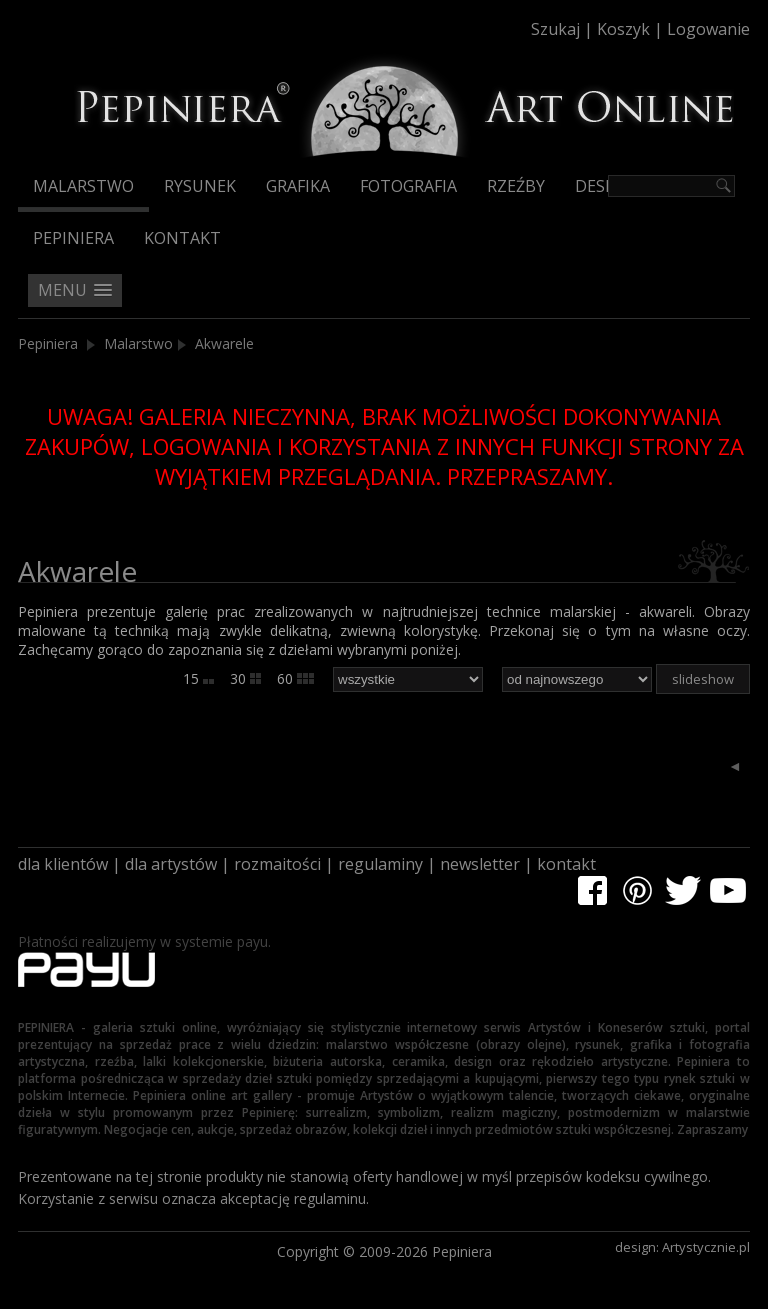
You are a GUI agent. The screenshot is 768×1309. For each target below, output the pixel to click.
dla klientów (63, 864)
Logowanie (708, 29)
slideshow (703, 679)
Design (604, 186)
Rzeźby (516, 186)
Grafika (298, 186)
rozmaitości (277, 864)
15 (198, 678)
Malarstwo (83, 186)
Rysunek (200, 186)
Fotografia (408, 186)
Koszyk (623, 29)
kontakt (566, 864)
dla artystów (171, 864)
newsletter (480, 864)
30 (245, 678)
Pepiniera (73, 238)
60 (295, 678)
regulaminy (380, 864)
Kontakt (182, 238)
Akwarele (224, 343)
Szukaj (555, 29)
